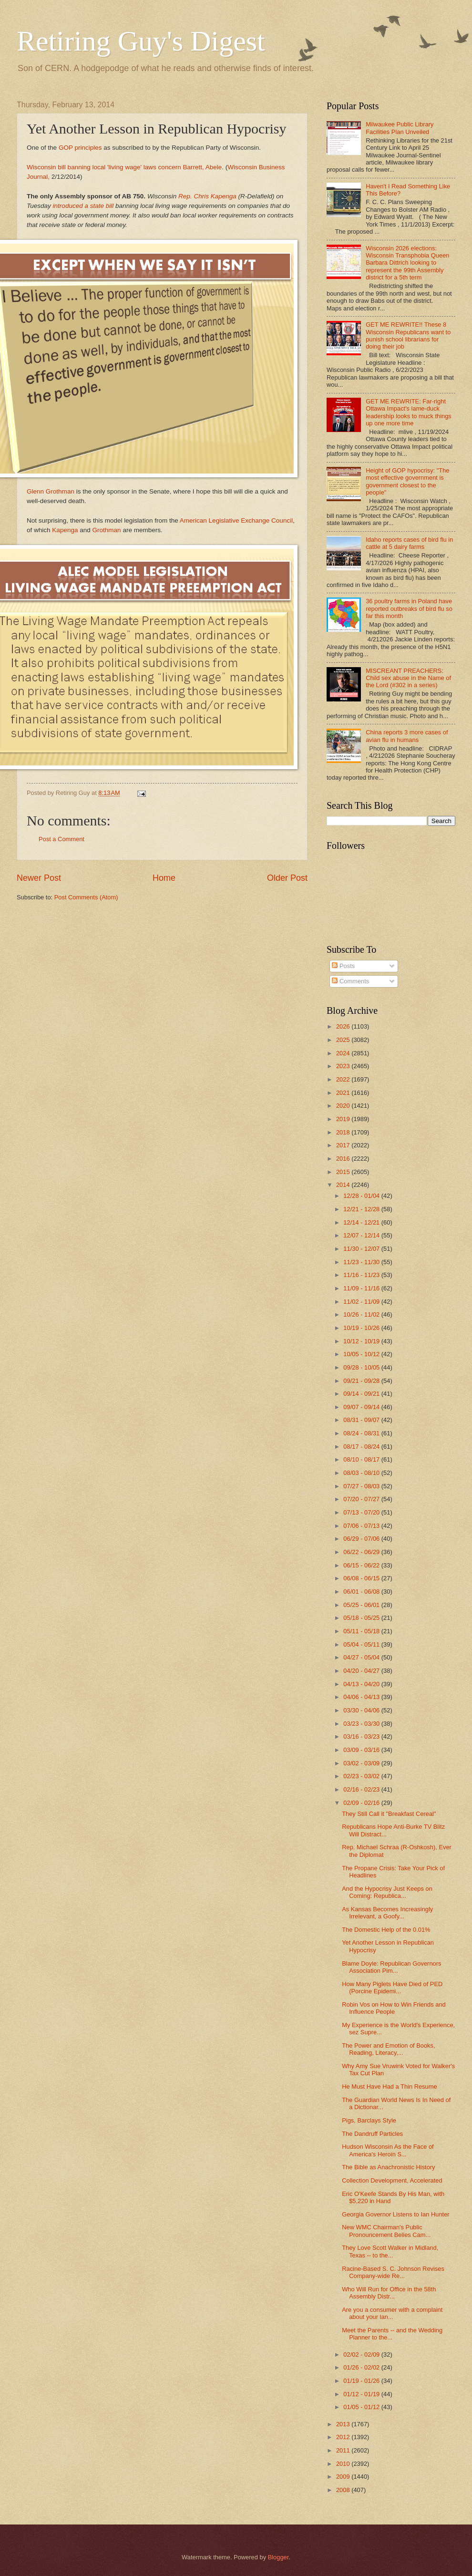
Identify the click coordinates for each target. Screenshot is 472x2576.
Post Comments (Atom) (86, 897)
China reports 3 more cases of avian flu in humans (407, 736)
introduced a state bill (84, 205)
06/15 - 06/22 (362, 1565)
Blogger (278, 2557)
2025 (343, 1039)
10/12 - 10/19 (362, 1341)
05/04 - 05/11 (362, 1644)
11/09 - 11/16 (362, 1288)
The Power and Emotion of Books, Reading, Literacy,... (388, 2049)
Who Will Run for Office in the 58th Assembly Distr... (389, 2293)
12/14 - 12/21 (362, 1222)
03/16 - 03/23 (362, 1736)
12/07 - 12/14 (362, 1235)
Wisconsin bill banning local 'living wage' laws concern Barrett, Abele (124, 167)
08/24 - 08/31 (362, 1433)
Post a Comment (61, 839)
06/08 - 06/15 (362, 1578)
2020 (343, 1105)
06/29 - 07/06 (362, 1538)
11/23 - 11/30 (362, 1262)
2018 (343, 1132)
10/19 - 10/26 (362, 1327)
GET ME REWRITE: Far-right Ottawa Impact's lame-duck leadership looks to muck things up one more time (408, 412)
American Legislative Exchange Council (236, 520)
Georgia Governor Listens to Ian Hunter (395, 2214)
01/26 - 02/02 (362, 2367)
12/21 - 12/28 (362, 1209)
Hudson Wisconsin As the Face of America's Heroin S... (388, 2150)
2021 (343, 1092)
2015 (343, 1171)
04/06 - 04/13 (362, 1696)
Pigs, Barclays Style (369, 2120)
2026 (343, 1026)
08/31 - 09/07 (362, 1419)
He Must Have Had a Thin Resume (389, 2086)
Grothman (106, 530)
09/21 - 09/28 (362, 1380)
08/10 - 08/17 (362, 1459)
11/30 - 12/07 (362, 1248)
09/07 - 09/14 (362, 1407)
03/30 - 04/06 (362, 1710)
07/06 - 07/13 (362, 1525)
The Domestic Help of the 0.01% (386, 1929)
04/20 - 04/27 (362, 1670)
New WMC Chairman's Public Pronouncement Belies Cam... (386, 2231)
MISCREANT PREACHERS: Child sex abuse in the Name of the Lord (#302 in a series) (408, 678)
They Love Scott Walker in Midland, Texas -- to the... (390, 2251)
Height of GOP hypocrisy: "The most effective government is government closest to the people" (407, 481)
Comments (350, 981)
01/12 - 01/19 (362, 2394)
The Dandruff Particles (372, 2133)
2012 (343, 2437)
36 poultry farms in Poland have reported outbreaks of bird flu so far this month (409, 608)
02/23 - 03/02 (362, 1776)
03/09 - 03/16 (362, 1749)
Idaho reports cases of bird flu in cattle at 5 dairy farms (409, 543)
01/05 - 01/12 (362, 2407)
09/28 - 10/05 (362, 1367)
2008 (343, 2490)
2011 (343, 2450)
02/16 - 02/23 (362, 1789)
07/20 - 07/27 (362, 1499)
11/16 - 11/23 (362, 1274)
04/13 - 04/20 (362, 1684)
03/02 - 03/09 (362, 1763)
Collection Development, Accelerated (392, 2180)
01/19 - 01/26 (362, 2380)
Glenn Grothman (50, 491)
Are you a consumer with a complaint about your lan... (392, 2313)
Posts (343, 965)
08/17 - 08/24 (362, 1446)
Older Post (287, 878)
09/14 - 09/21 (362, 1393)
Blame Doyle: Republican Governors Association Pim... (391, 1967)
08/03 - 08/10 (362, 1472)
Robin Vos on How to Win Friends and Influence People (394, 2008)
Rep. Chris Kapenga (207, 196)
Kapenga (65, 530)
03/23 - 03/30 (362, 1723)
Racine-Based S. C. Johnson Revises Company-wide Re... (393, 2272)
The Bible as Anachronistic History (388, 2167)
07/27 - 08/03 (362, 1486)
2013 (343, 2424)
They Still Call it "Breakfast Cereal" (389, 1813)
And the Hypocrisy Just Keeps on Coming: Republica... (387, 1892)
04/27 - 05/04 (362, 1657)
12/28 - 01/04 (362, 1195)
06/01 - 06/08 (362, 1591)
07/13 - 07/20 (362, 1512)
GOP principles (80, 147)
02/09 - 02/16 (362, 1802)
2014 (343, 1184)
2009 (343, 2476)
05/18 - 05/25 (362, 1617)
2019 (343, 1119)
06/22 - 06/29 (362, 1552)
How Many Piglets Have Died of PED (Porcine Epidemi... (392, 1987)
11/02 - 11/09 (362, 1301)
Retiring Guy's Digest (141, 41)
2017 (343, 1145)
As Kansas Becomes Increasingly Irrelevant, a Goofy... (387, 1913)
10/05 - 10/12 (362, 1354)
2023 (343, 1066)
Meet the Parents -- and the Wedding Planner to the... (392, 2334)
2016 (343, 1158)
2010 (343, 2463)
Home (164, 878)
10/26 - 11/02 (362, 1314)
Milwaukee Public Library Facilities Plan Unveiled (399, 128)
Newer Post (39, 878)
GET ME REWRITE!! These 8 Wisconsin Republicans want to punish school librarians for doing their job (408, 335)
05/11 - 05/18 (362, 1631)
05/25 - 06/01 (362, 1604)
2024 (343, 1053)
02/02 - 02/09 (362, 2354)
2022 (343, 1079)
